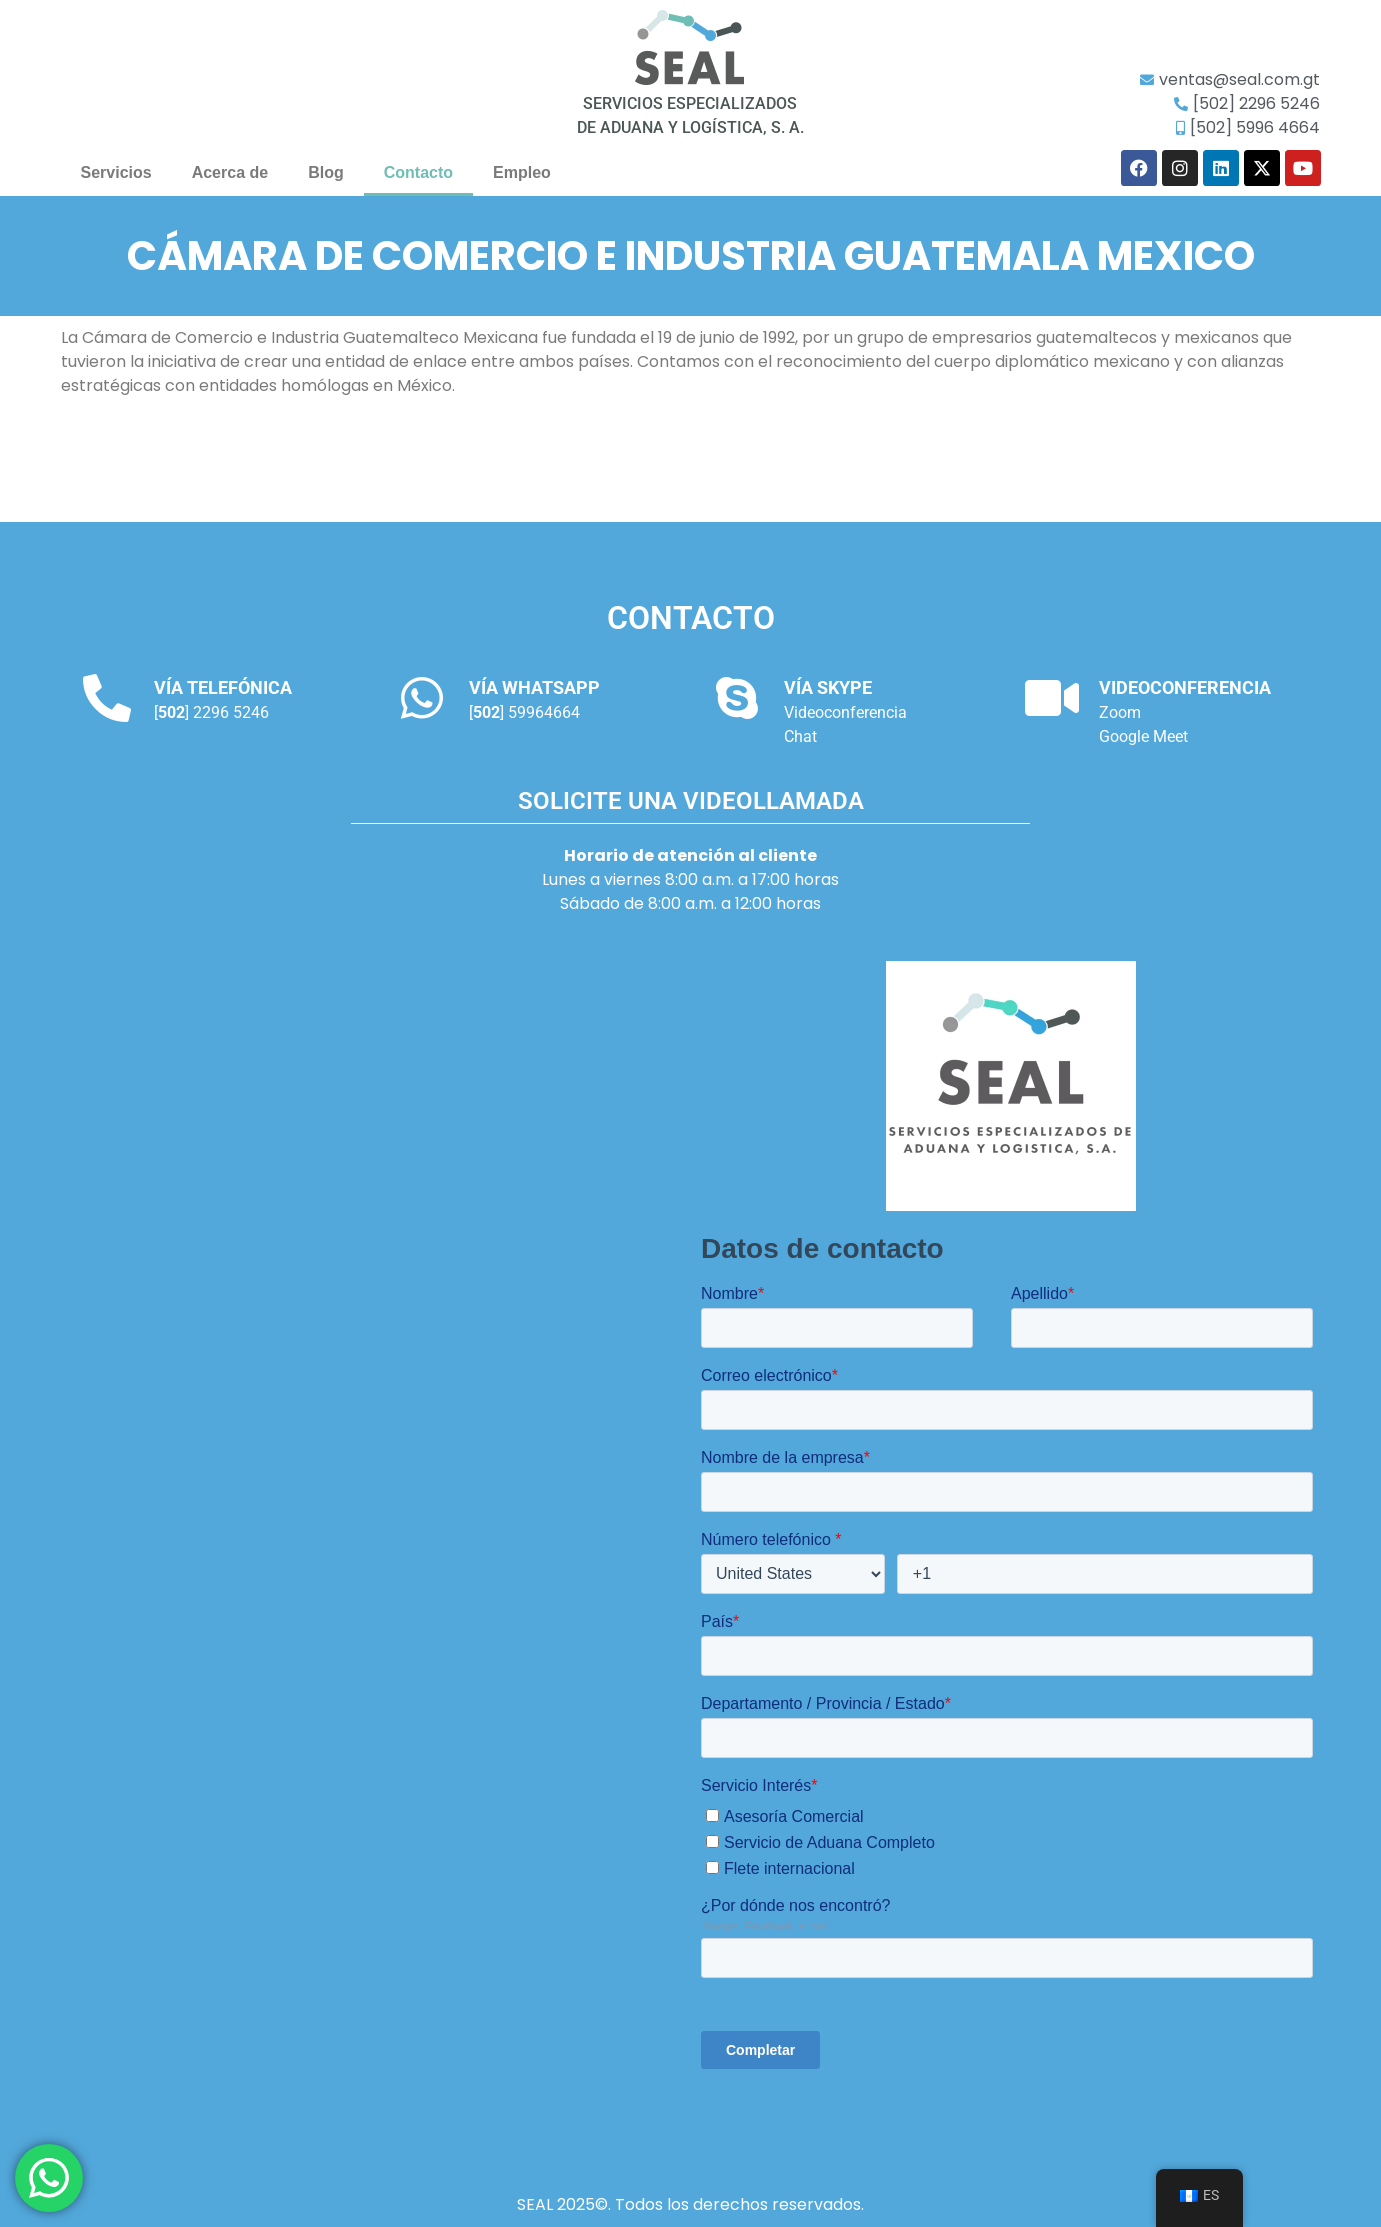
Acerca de (230, 172)
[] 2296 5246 (211, 712)
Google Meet (1143, 736)
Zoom (1120, 712)
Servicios (116, 172)
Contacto (418, 172)
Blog (326, 172)
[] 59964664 (524, 712)
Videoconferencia (845, 712)
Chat (800, 736)
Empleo (522, 172)
